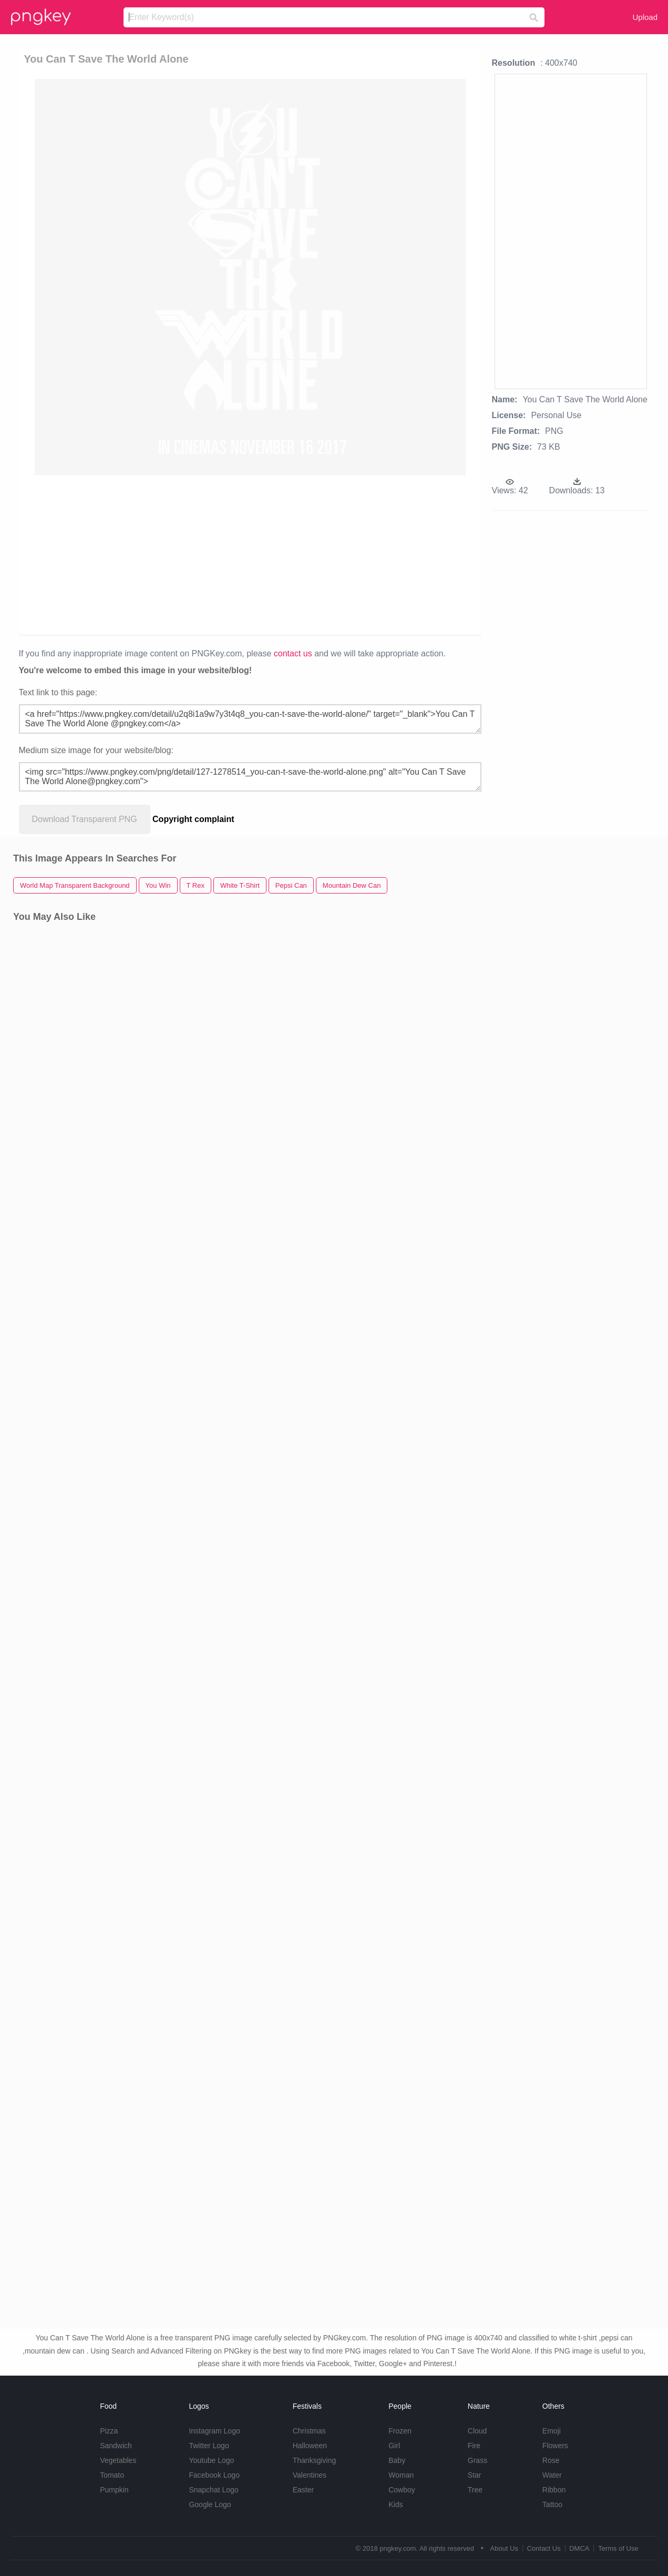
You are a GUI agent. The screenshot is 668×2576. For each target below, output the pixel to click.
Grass (477, 2460)
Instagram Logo (214, 2431)
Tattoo (552, 2504)
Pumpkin (114, 2490)
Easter (303, 2490)
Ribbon (554, 2490)
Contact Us (543, 2548)
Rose (551, 2460)
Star (474, 2475)
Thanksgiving (314, 2460)
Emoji (551, 2431)
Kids (395, 2504)
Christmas (309, 2431)
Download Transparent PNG (84, 819)
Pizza (109, 2431)
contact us (293, 653)
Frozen (400, 2431)
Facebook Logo (214, 2475)
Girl (394, 2445)
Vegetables (118, 2460)
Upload (644, 17)
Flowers (555, 2445)
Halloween (310, 2445)
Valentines (309, 2475)
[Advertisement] (250, 554)
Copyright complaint (193, 819)
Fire (474, 2445)
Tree (475, 2490)
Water (552, 2475)
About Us (504, 2548)
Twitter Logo (209, 2445)
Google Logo (210, 2504)
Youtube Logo (211, 2460)
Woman (401, 2475)
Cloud (477, 2431)
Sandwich (116, 2445)
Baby (396, 2460)
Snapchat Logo (213, 2490)
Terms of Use (618, 2548)
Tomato (112, 2475)
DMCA (579, 2548)
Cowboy (401, 2490)
